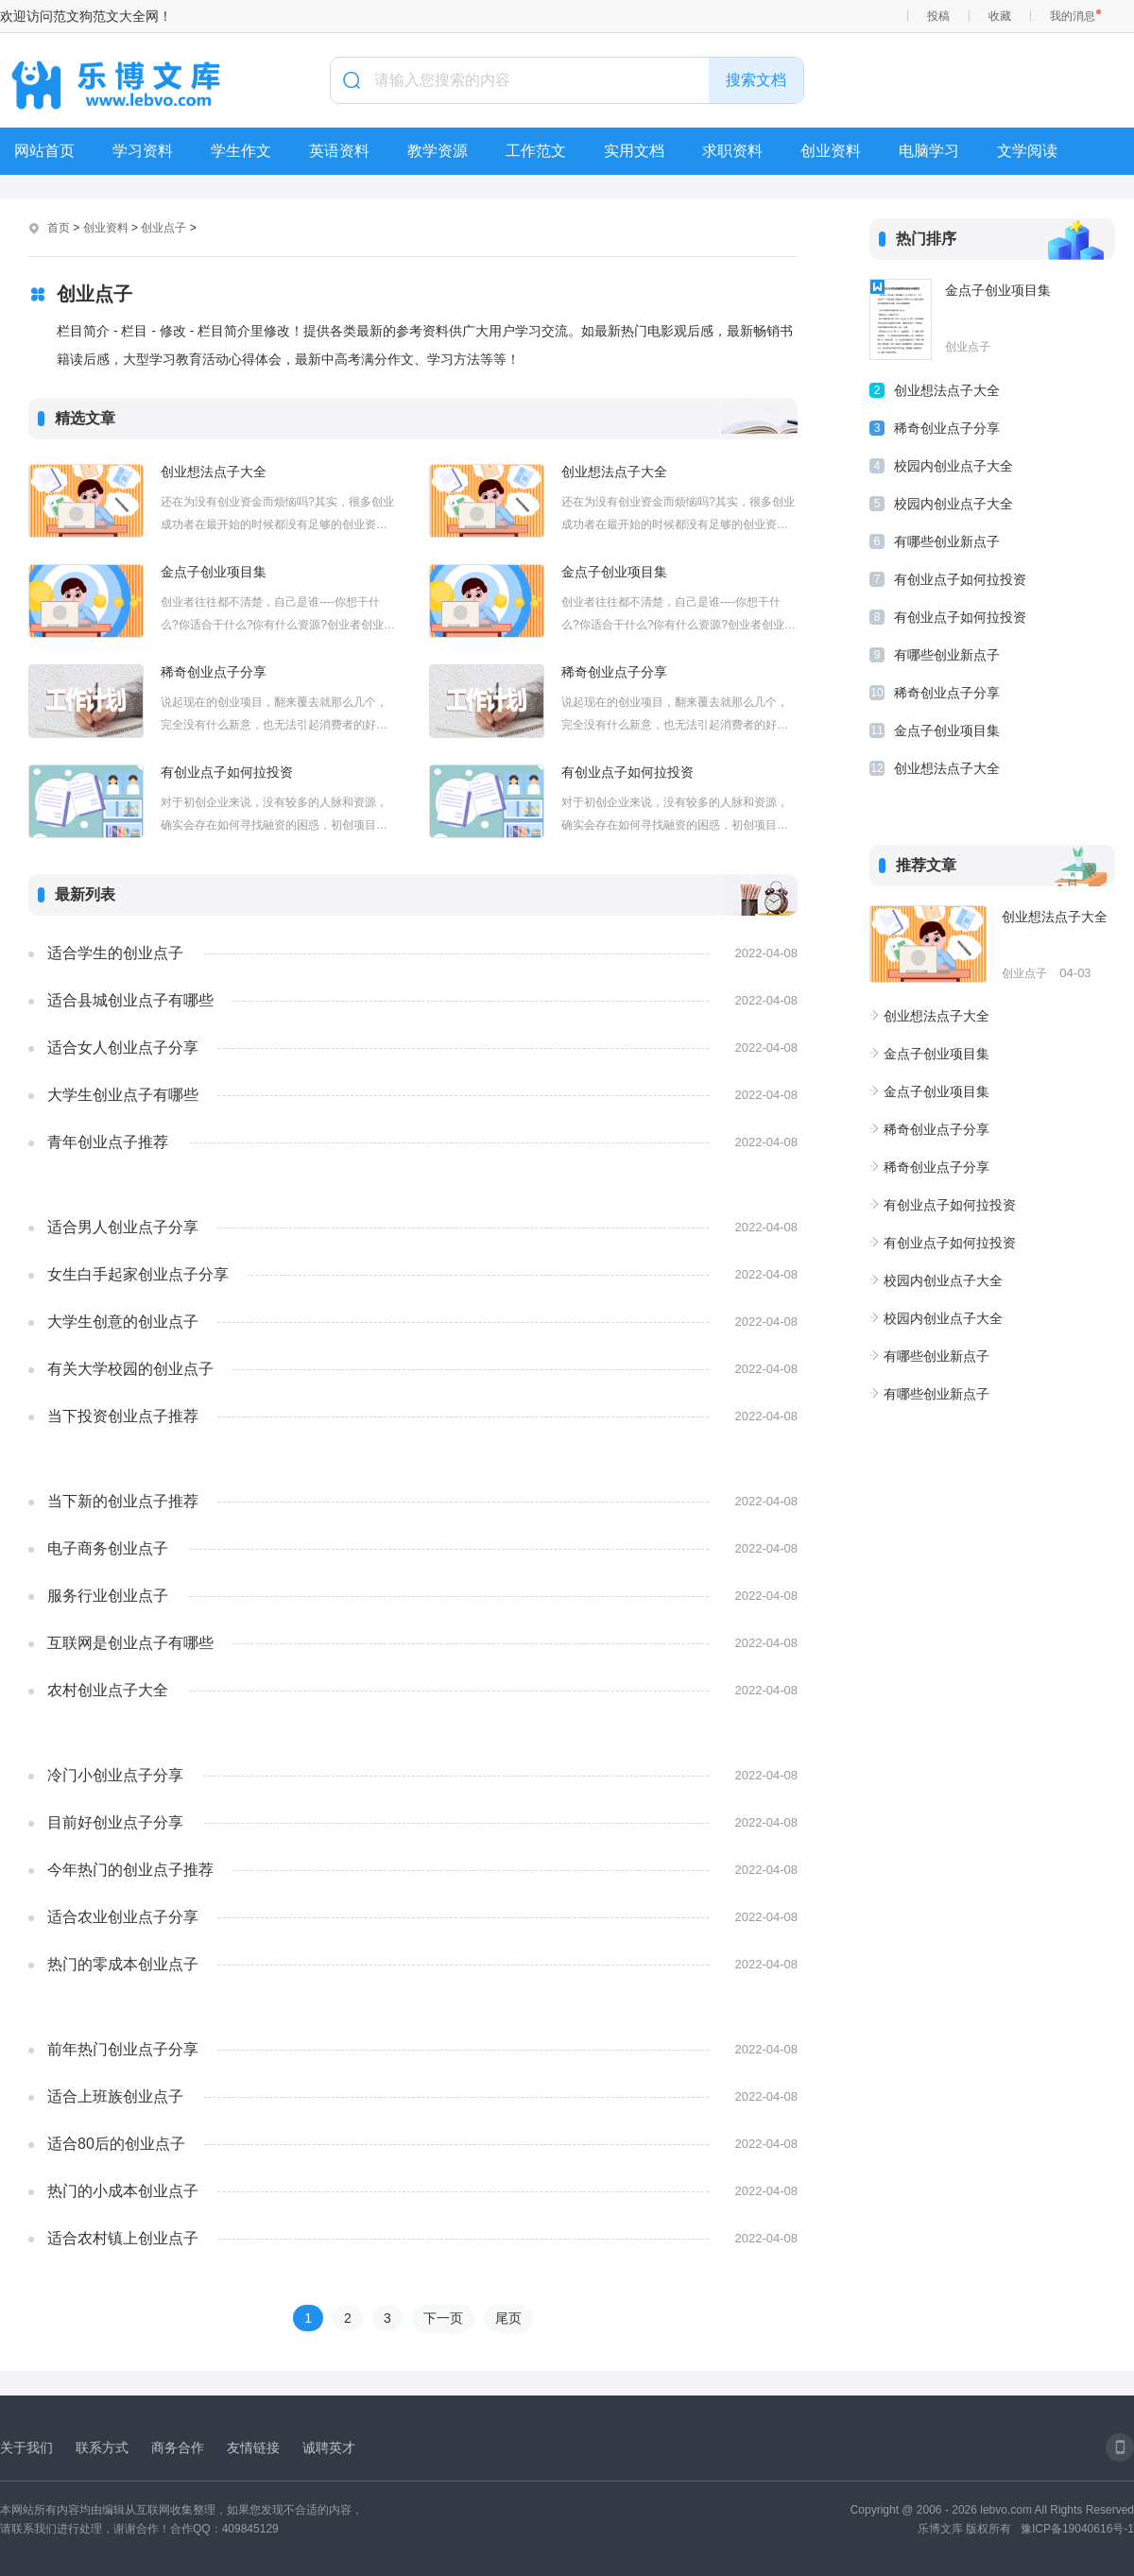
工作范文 (536, 151)
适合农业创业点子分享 (122, 1917)
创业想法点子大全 (213, 471)
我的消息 (1072, 16)
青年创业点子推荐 (107, 1142)
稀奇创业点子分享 (213, 671)
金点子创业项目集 (213, 571)
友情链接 (253, 2447)
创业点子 (163, 227)
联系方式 (102, 2447)
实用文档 (634, 151)
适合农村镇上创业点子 (122, 2238)
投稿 (938, 16)
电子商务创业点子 (107, 1548)
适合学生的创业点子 (115, 953)
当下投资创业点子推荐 (122, 1416)
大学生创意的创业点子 (122, 1322)
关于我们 (26, 2447)
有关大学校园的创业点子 (130, 1369)
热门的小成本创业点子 (122, 2191)
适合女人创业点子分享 (122, 1047)
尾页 (508, 2318)
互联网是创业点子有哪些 (130, 1643)
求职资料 (732, 151)
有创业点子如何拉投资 (227, 772)
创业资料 (830, 151)
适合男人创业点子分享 (122, 1227)
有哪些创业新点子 (947, 541)
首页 (58, 227)
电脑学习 (929, 151)
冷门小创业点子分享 (115, 1775)
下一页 (443, 2318)
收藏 (999, 16)
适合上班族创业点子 (115, 2096)
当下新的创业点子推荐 (122, 1501)
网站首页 (44, 151)
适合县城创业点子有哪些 (130, 1000)
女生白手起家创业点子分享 (138, 1274)
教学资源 (437, 151)
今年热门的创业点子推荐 (130, 1870)
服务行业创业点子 (107, 1596)
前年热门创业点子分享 (122, 2049)
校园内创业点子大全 (953, 465)
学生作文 (241, 151)
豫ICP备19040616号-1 (1077, 2528)
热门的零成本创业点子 (122, 1964)
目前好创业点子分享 (115, 1822)
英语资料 (339, 151)
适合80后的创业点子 (116, 2144)
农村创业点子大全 (107, 1690)
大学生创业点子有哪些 (122, 1095)
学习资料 (142, 151)
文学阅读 (1027, 151)
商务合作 (177, 2447)
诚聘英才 (328, 2447)
